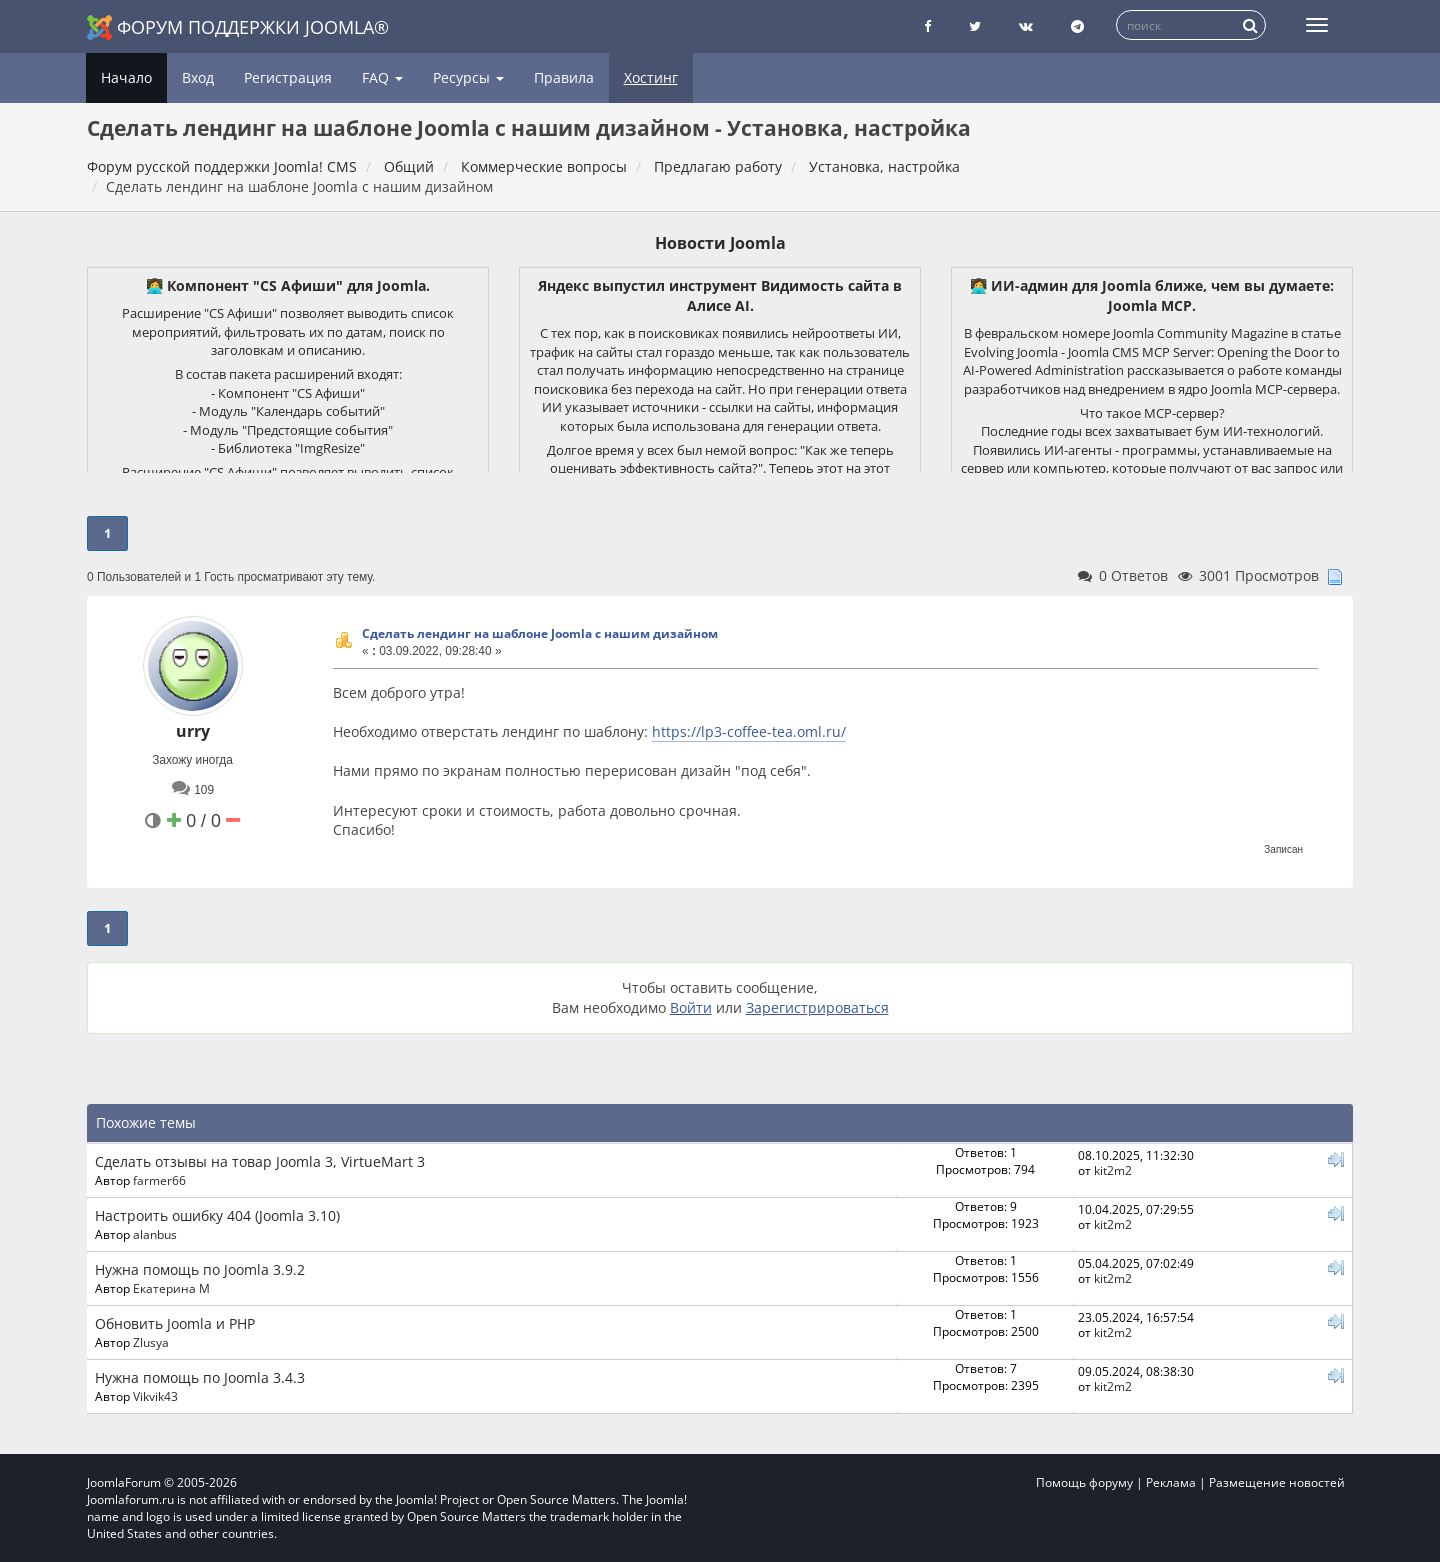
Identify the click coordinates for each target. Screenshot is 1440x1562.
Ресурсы (468, 77)
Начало (126, 77)
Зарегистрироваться (817, 1007)
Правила (564, 77)
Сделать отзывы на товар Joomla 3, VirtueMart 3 (260, 1161)
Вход (198, 77)
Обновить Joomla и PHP (175, 1323)
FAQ (382, 77)
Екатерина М (171, 1288)
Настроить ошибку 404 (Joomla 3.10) (217, 1215)
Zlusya (151, 1342)
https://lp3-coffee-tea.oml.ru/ (749, 731)
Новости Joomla (720, 243)
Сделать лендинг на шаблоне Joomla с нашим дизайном (540, 633)
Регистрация (288, 77)
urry (193, 731)
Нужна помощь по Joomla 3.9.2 (200, 1269)
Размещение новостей (1277, 1482)
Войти (691, 1007)
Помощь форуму (1084, 1482)
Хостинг (651, 77)
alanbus (155, 1234)
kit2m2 (1113, 1170)
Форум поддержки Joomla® (238, 27)
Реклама (1171, 1482)
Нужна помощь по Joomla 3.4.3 (200, 1377)
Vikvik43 (155, 1396)
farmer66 (159, 1180)
